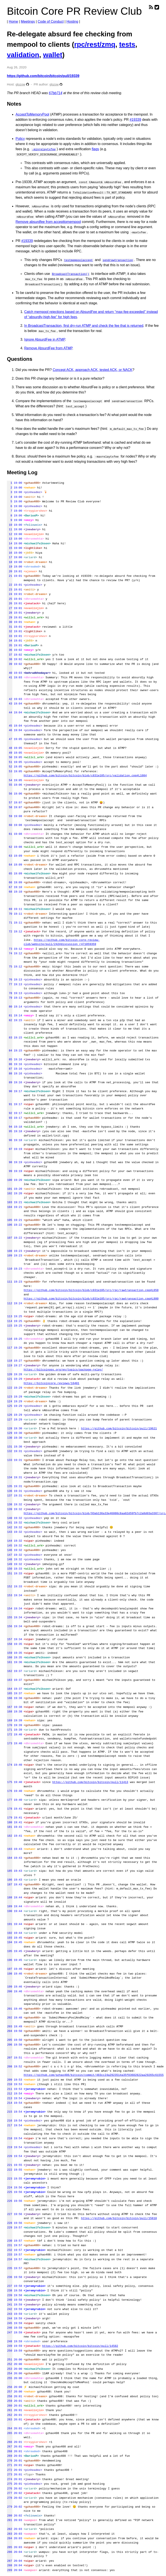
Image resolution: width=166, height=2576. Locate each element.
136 (9, 1491)
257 (9, 2392)
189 (9, 1906)
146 (9, 1550)
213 (9, 2098)
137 (9, 1496)
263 (9, 2419)
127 (9, 1420)
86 (9, 1064)
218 (9, 2138)
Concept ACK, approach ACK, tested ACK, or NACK (92, 370)
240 (9, 2300)
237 (9, 2286)
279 (9, 2507)
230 (9, 2241)
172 (9, 1734)
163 (9, 1680)
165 (9, 1693)
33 (9, 636)
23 (9, 590)
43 (9, 704)
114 (9, 1321)
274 (9, 2479)
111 (9, 1282)
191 (9, 1924)
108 (9, 1251)
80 (9, 1007)
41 (9, 677)
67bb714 (55, 93)
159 (9, 1653)
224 (9, 2187)
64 (9, 865)
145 (9, 1546)
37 (9, 655)
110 (9, 1269)
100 (9, 1180)
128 (9, 1428)
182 (9, 1836)
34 (9, 641)
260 (9, 2406)
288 (9, 2565)
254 (9, 2373)
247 (9, 2332)
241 (9, 2305)
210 (9, 2084)
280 (9, 2516)
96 (9, 1140)
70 (9, 914)
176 (9, 1791)
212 (9, 2094)
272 (9, 2470)
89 (9, 1082)
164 (9, 1689)
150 (9, 1569)
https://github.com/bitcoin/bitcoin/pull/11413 (90, 1782)
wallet (52, 55)
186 (9, 1880)
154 (9, 1608)
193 (9, 1938)
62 (9, 847)
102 (9, 1193)
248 (9, 2341)
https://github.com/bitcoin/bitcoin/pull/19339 (43, 76)
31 (9, 627)
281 (9, 2520)
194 (9, 1942)
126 (9, 1415)
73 (9, 949)
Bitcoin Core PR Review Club (74, 11)
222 (9, 2170)
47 (9, 739)
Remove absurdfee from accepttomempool (48, 222)
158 (9, 1644)
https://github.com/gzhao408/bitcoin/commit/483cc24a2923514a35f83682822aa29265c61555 (93, 2075)
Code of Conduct (51, 21)
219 (9, 2147)
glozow (20, 84)
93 (9, 1118)
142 (9, 1527)
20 (9, 571)
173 (9, 1743)
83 (9, 1038)
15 (9, 548)
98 (9, 1162)
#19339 (135, 119)
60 (9, 825)
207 (9, 2058)
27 (9, 608)
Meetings (28, 21)
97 (9, 1149)
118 (9, 1361)
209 (9, 2080)
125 (9, 1406)
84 (9, 1051)
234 (9, 2259)
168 (9, 1712)
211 (9, 2089)
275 (9, 2484)
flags (95, 149)
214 (9, 2103)
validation (23, 55)
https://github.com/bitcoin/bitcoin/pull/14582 (80, 2346)
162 (9, 1671)
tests (127, 44)
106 (9, 1225)
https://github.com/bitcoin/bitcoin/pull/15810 (119, 2218)
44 (9, 712)
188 (9, 1897)
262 (9, 2415)
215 (9, 2112)
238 (9, 2290)
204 (9, 2031)
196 (9, 1960)
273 (9, 2474)
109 (9, 1255)
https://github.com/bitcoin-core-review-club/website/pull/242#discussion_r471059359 (61, 942)
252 (9, 2364)
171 (9, 1730)
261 (9, 2410)
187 (9, 1884)
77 (9, 984)
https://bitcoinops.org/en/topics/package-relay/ (63, 1370)
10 (9, 525)
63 (9, 856)
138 (9, 1504)
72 (9, 931)
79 (9, 998)
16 (9, 553)
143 (9, 1532)
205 (9, 2040)
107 (9, 1238)
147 (9, 1555)
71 (9, 923)
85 (9, 1059)
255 (9, 2378)
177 (9, 1800)
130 (9, 1438)
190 (9, 1911)
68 (9, 892)
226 (9, 2201)
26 (9, 603)
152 (9, 1586)
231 (9, 2245)
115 (9, 1326)
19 (9, 567)
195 (9, 1951)
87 (9, 1069)
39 (9, 664)
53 (9, 771)
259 (9, 2401)
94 (9, 1127)
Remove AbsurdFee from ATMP (48, 348)
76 (9, 980)
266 (9, 2442)
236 (9, 2277)
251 (9, 2360)
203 (9, 2026)
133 (9, 1460)
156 (9, 1626)
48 (9, 748)
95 (9, 1131)
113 (9, 1316)
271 (9, 2465)
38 (9, 659)
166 (9, 1698)
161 (9, 1662)
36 (9, 650)
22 (9, 585)
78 (9, 993)
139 (9, 1509)
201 (9, 2009)
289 (9, 2570)
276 (9, 2489)
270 (9, 2461)
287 (9, 2561)
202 (9, 2018)
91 (9, 1104)
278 (9, 2498)
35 (9, 645)
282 (9, 2529)
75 (9, 967)
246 (9, 2328)
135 (9, 1486)
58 (9, 807)
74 (9, 953)
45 (9, 726)
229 (9, 2227)
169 (9, 1720)
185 (9, 1871)
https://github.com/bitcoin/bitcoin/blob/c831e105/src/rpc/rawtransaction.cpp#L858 (91, 1290)
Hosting (72, 21)
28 (9, 613)
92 (9, 1113)
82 (9, 1020)
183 (9, 1849)
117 (9, 1348)
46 (9, 730)
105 (9, 1220)
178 (9, 1809)
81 (9, 1015)
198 (9, 1974)
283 (9, 2534)
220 (9, 2156)
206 (9, 2045)
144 (9, 1541)
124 (9, 1401)
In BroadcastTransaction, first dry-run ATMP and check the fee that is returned (83, 325)
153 (9, 1595)
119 (9, 1365)
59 (9, 816)
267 (9, 2447)
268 (9, 2451)
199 (9, 1987)
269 (9, 2456)
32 (9, 631)
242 (9, 2309)
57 (9, 802)
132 (9, 1451)
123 (9, 1397)
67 (9, 887)
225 (9, 2192)
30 (9, 622)
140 (9, 1518)
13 (9, 539)
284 (9, 2538)
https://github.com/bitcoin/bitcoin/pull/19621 (119, 1428)
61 (9, 834)
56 (9, 794)
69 (9, 909)
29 (9, 617)
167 (9, 1707)
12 (9, 534)
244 (9, 2318)
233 (9, 2255)
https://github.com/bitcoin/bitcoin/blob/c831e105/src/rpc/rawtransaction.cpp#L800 (91, 1299)
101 (9, 1189)
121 (9, 1379)
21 (9, 576)
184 (9, 1858)
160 (9, 1657)
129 (9, 1433)
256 (9, 2387)
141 (9, 1523)
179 (9, 1818)
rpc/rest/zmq (94, 44)
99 (9, 1171)
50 (9, 757)
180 (9, 1822)
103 (9, 1202)
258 (9, 2396)
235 (9, 2268)
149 (9, 1564)
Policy (20, 138)
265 (9, 2433)
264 (9, 2428)
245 (9, 2323)
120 (9, 1374)
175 (9, 1782)
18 (9, 562)
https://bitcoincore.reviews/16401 (51, 1383)
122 (9, 1388)
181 (9, 1827)
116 (9, 1339)
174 (9, 1765)
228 (9, 2223)
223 (9, 2179)
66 (9, 882)
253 (9, 2369)
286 (9, 2552)
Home (13, 21)
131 (9, 1447)
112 (9, 1303)
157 (9, 1639)
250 (9, 2351)
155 (9, 1617)
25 (9, 599)
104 (9, 1207)
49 (9, 753)
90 (9, 1091)
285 (9, 2547)
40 (9, 673)
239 (9, 2295)
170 (9, 1725)
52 (9, 767)
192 (9, 1933)
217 (9, 2125)
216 (9, 2121)
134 (9, 1477)
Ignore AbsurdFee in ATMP (44, 339)
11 (9, 529)
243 (9, 2314)
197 (9, 1969)
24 (9, 594)
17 (9, 557)
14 (9, 543)
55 (9, 785)
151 (9, 1573)
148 (9, 1559)
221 (9, 2165)
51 (9, 762)
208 (9, 2066)
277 (9, 2493)
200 (9, 1991)
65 (9, 873)
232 (9, 2250)
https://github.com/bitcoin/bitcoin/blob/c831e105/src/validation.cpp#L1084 (85, 775)
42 (9, 699)
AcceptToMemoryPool (32, 114)
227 (9, 2214)
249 (9, 2346)
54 (9, 780)
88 (9, 1073)
